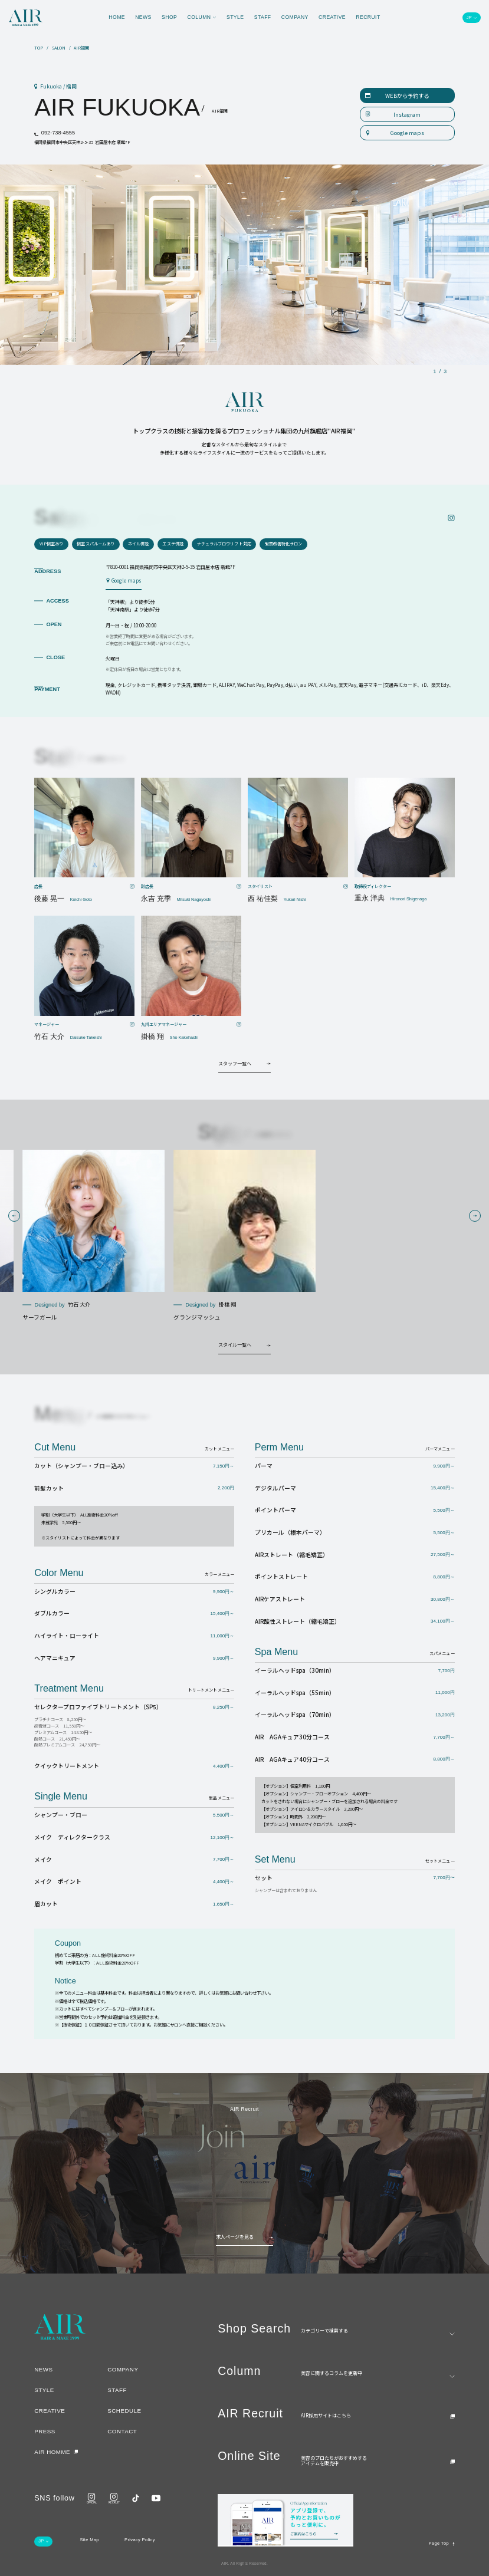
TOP (38, 48)
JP (469, 17)
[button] (14, 1216)
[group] (93, 1236)
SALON (58, 48)
